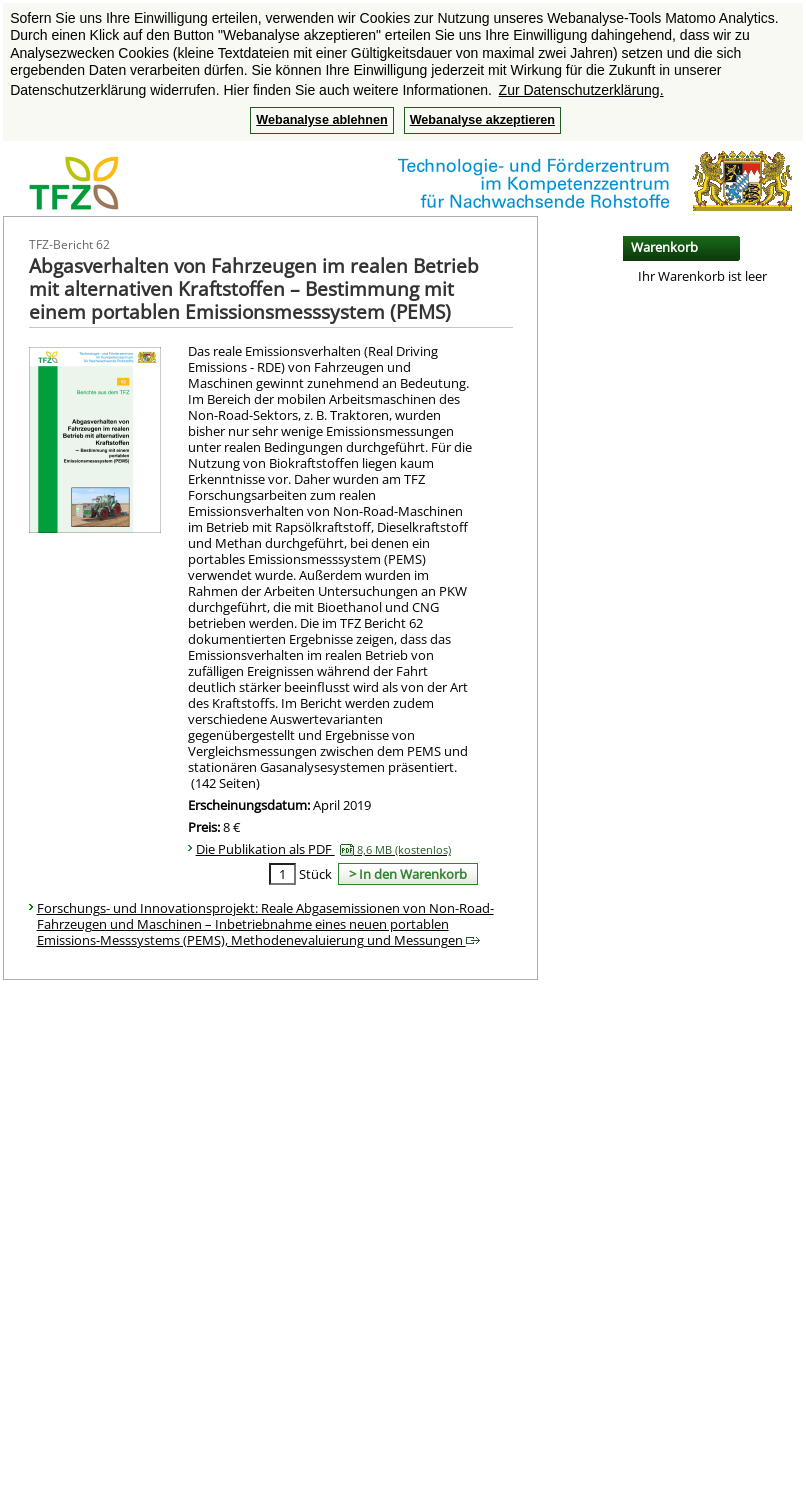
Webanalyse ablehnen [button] (321, 120)
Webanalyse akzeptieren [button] (482, 120)
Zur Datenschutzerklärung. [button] (581, 90)
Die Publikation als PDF (323, 849)
